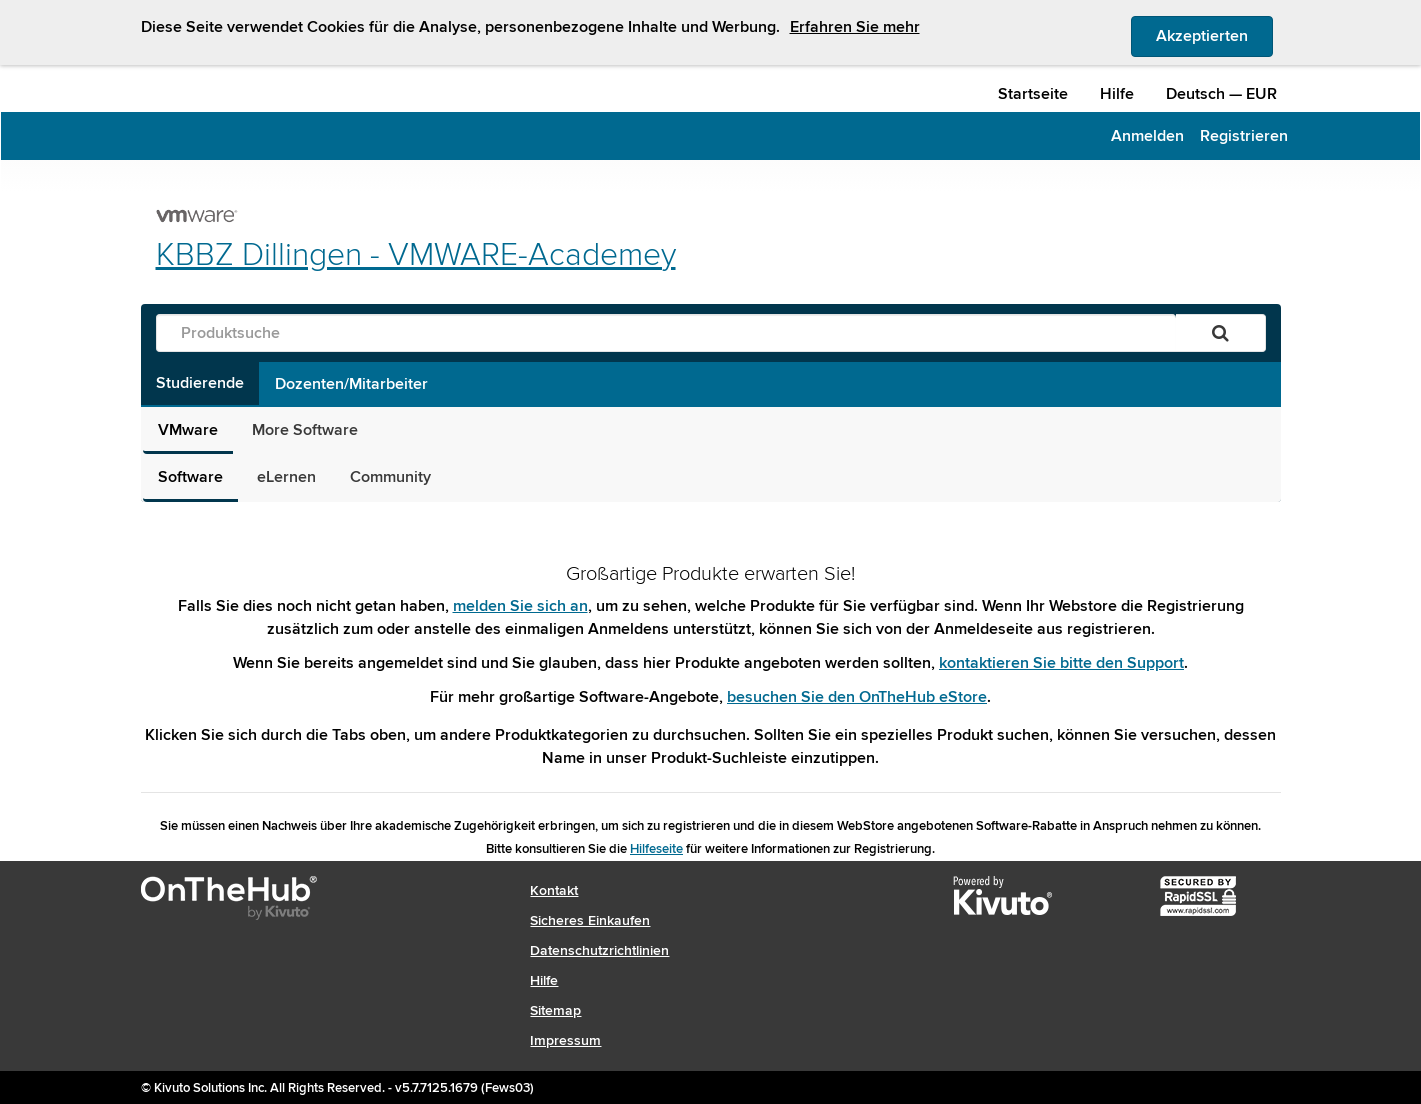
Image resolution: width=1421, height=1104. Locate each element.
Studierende (200, 383)
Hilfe (1117, 94)
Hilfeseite (656, 849)
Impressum (565, 1040)
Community (390, 477)
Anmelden (1147, 136)
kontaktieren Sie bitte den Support (1061, 663)
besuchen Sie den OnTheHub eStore (857, 697)
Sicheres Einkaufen (590, 920)
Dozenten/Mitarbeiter (351, 384)
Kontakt (554, 890)
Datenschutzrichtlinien (599, 950)
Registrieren (1244, 136)
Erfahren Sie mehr (855, 27)
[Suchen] (1220, 333)
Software (190, 477)
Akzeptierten (1214, 35)
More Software (305, 430)
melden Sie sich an (520, 606)
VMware (188, 430)
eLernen (286, 477)
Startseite (1033, 94)
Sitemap (555, 1010)
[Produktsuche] (666, 333)
